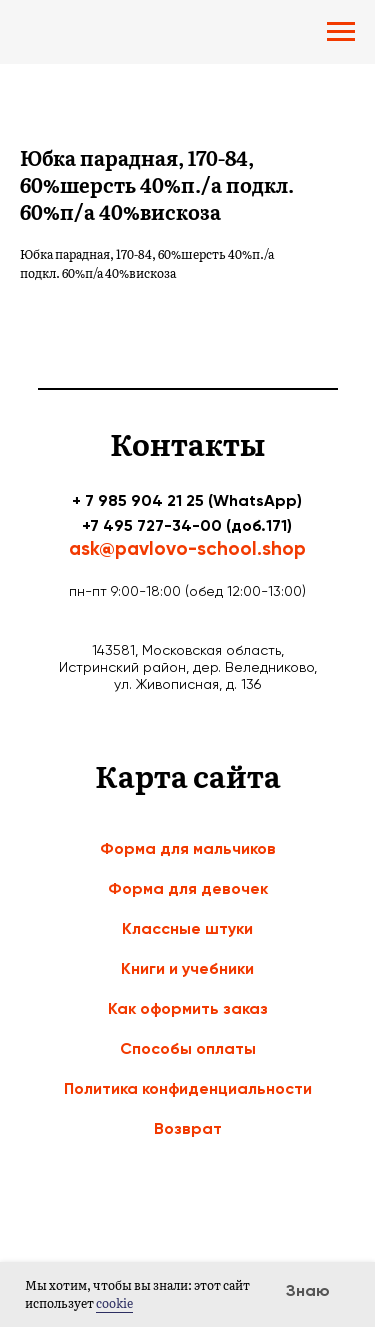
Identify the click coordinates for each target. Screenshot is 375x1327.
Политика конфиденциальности (188, 1088)
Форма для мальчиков (188, 848)
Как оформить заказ (188, 1008)
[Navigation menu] (341, 32)
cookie (114, 1303)
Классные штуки (187, 928)
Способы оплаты (188, 1048)
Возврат (188, 1128)
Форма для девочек (188, 888)
